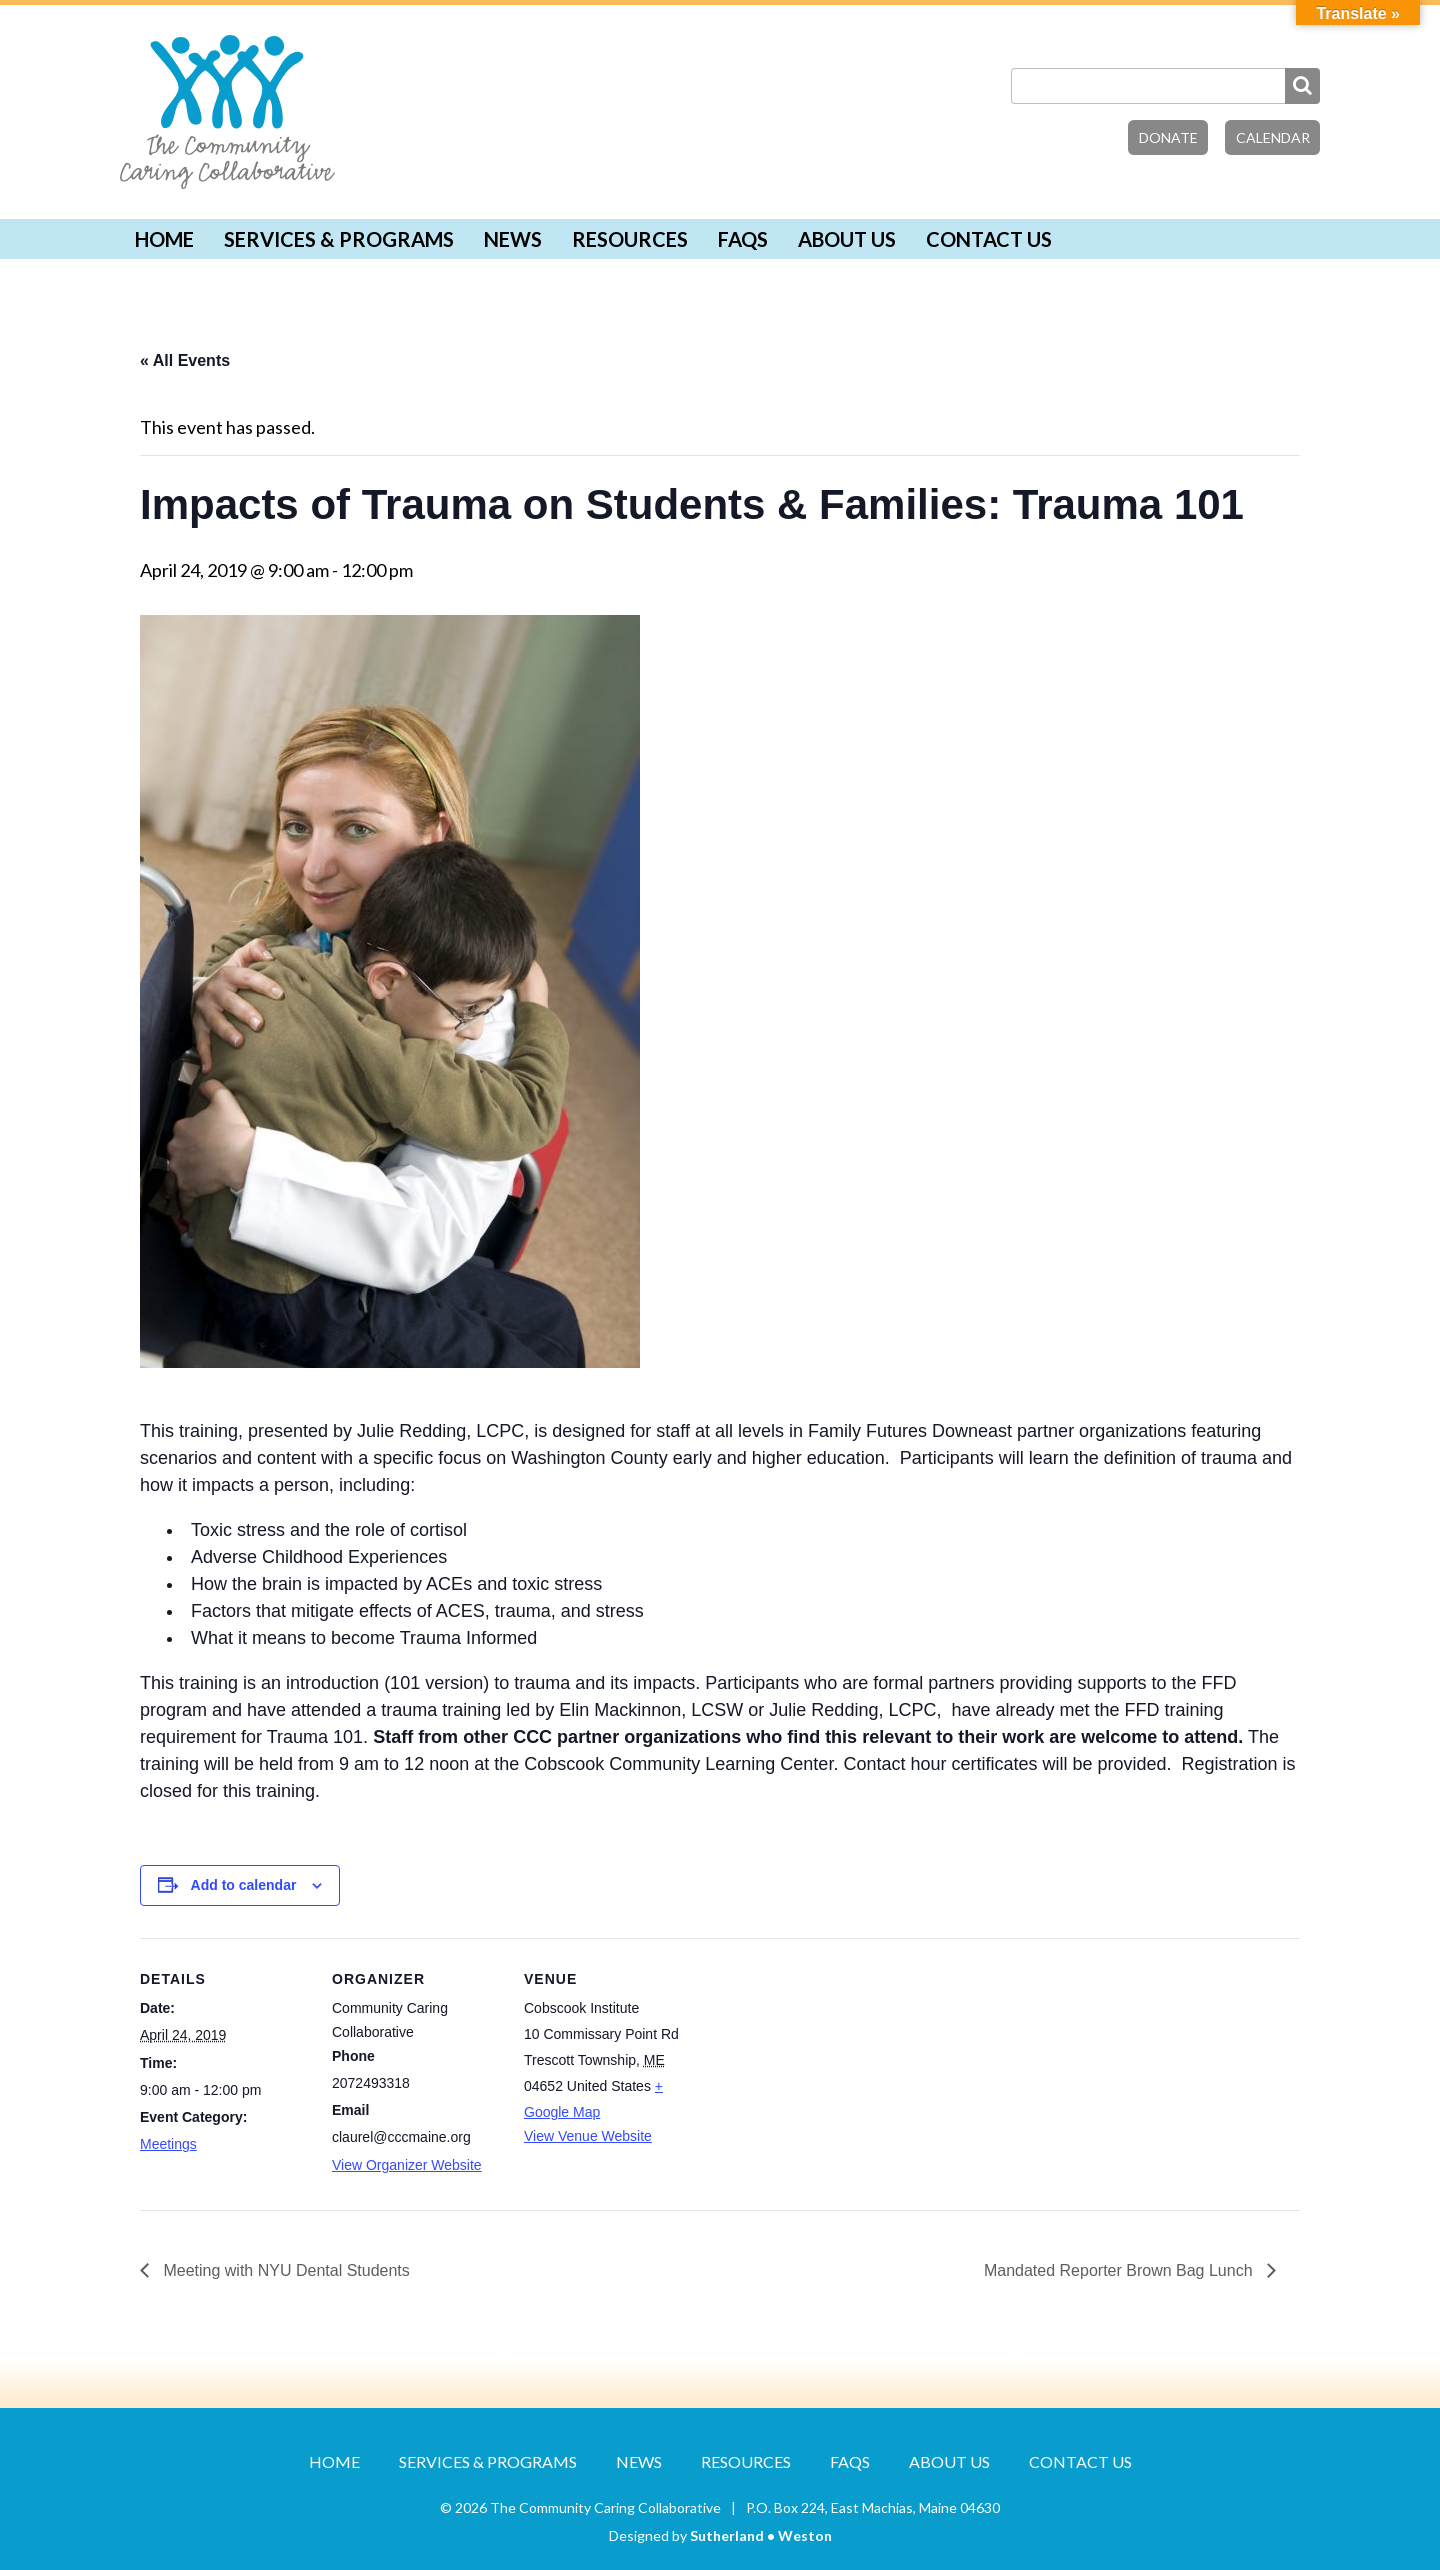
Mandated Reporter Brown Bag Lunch (1120, 2270)
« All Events (185, 360)
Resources (630, 239)
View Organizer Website (407, 2165)
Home (164, 239)
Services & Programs (339, 239)
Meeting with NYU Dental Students (284, 2270)
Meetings (168, 2144)
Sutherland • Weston (761, 2535)
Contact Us (989, 239)
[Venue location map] (821, 2075)
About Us (847, 239)
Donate (1168, 137)
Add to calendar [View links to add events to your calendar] (244, 1885)
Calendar (1273, 137)
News (513, 239)
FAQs (743, 239)
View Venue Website (588, 2136)
